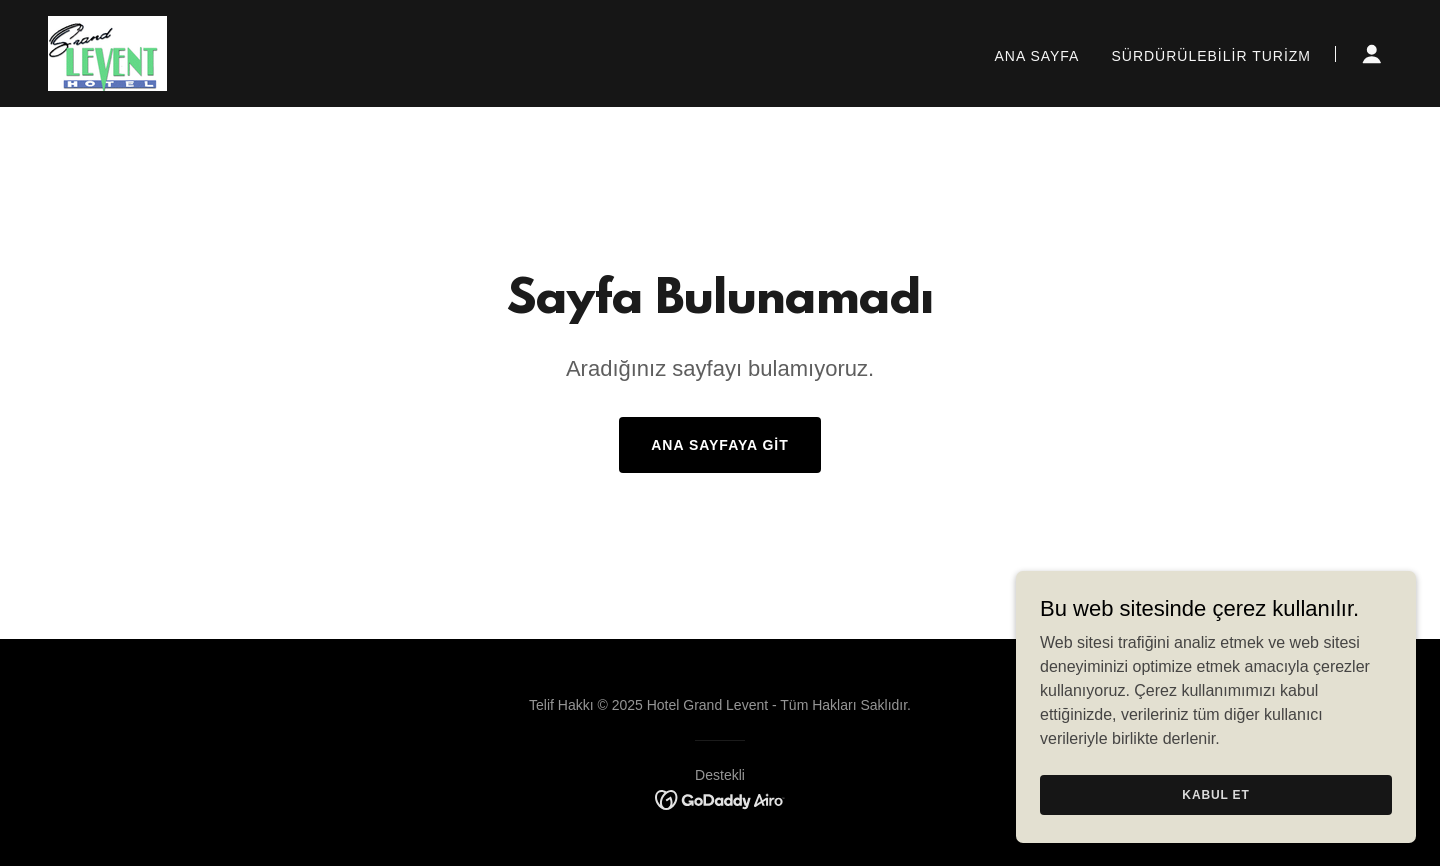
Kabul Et (1215, 794)
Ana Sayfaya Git (720, 445)
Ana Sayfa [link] (1037, 56)
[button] (1372, 54)
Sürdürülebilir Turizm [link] (1211, 56)
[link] (107, 52)
